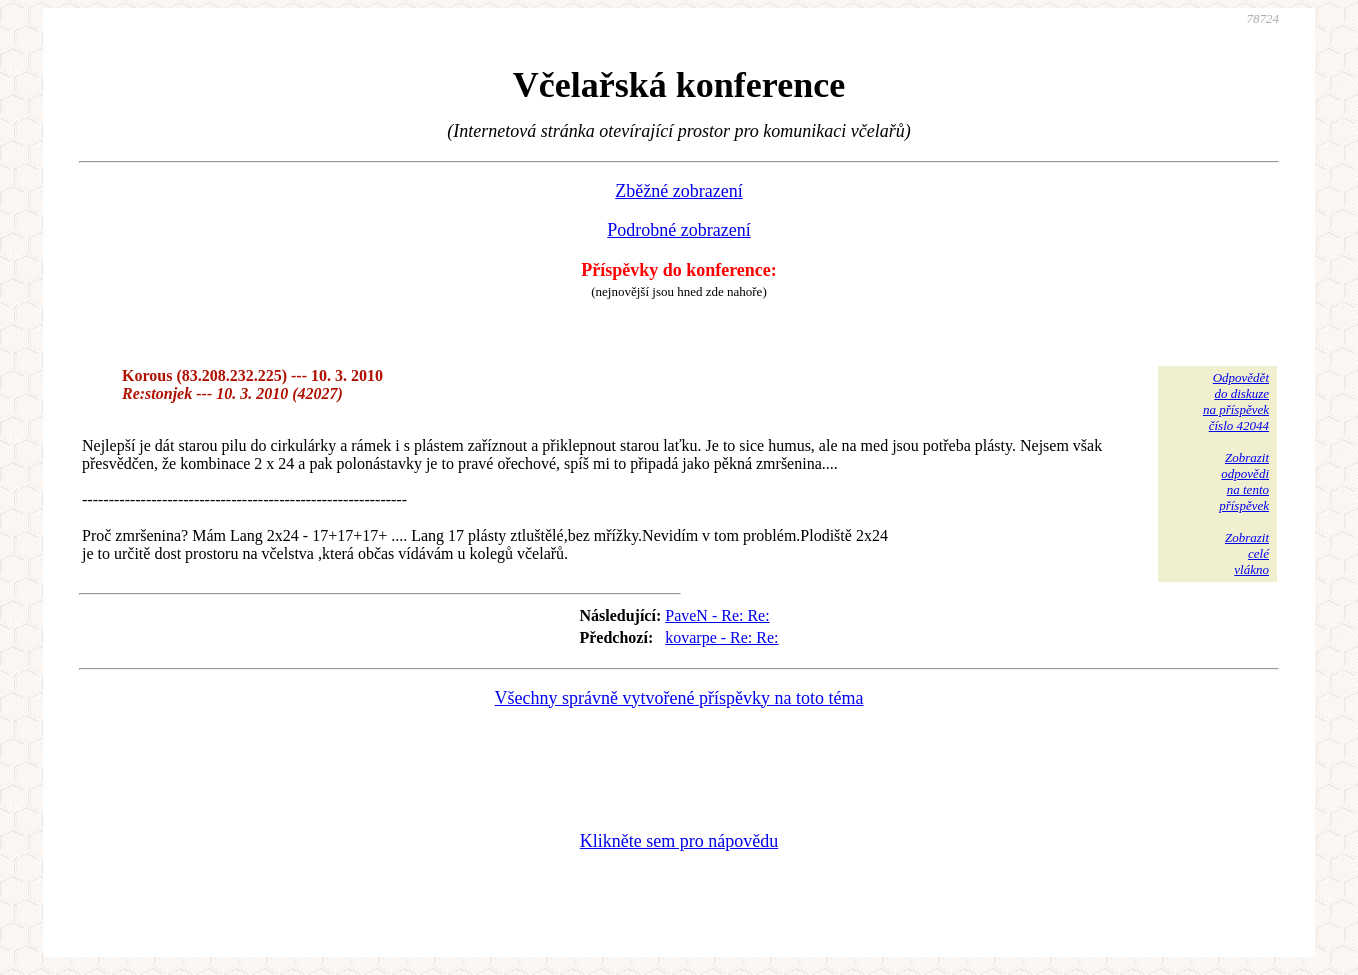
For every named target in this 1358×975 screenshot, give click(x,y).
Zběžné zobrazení (678, 191)
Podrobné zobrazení (678, 230)
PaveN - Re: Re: (717, 615)
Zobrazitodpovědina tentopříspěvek (1244, 481)
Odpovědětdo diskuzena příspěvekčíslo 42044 (1236, 401)
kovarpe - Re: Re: (721, 637)
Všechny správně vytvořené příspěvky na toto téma (679, 698)
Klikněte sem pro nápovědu (679, 841)
